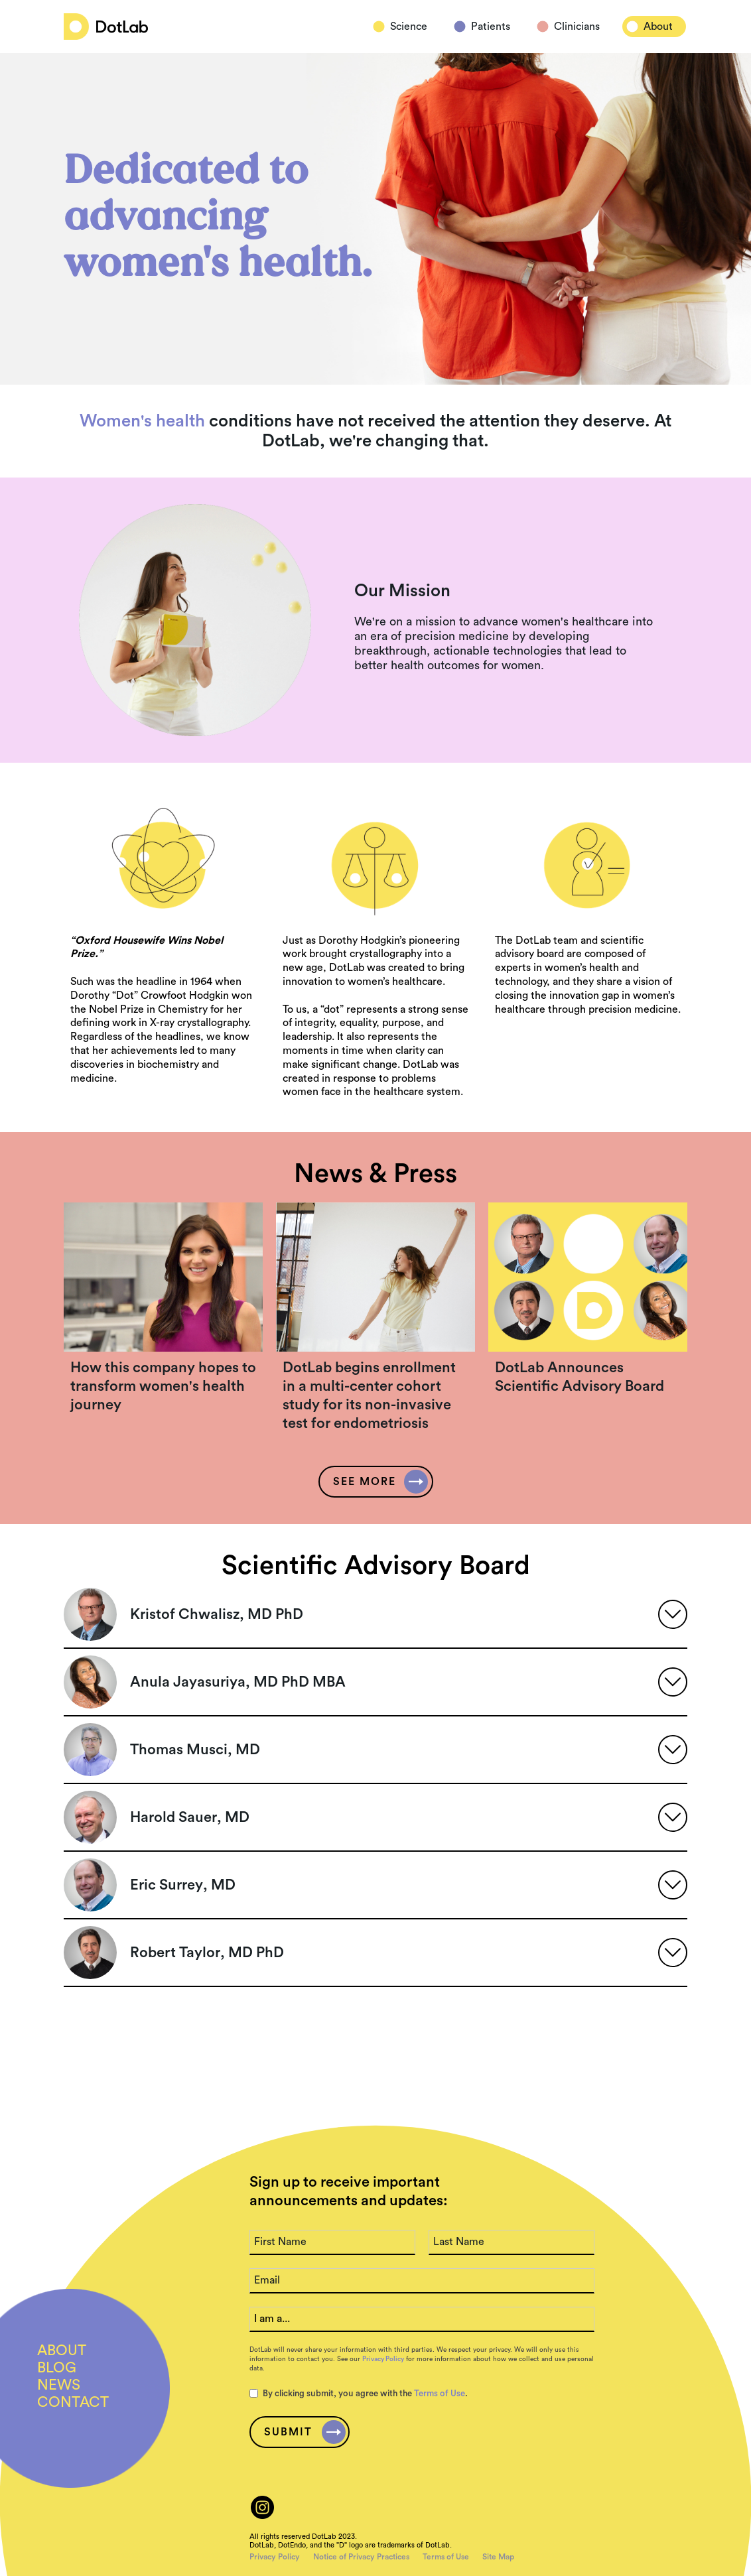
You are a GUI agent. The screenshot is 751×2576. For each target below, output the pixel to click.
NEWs (58, 2385)
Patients (490, 26)
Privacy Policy (383, 2359)
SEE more (364, 1481)
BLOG (56, 2367)
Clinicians (577, 26)
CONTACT (73, 2402)
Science (408, 26)
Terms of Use (439, 2393)
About (658, 26)
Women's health (142, 421)
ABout (61, 2350)
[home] (106, 26)
